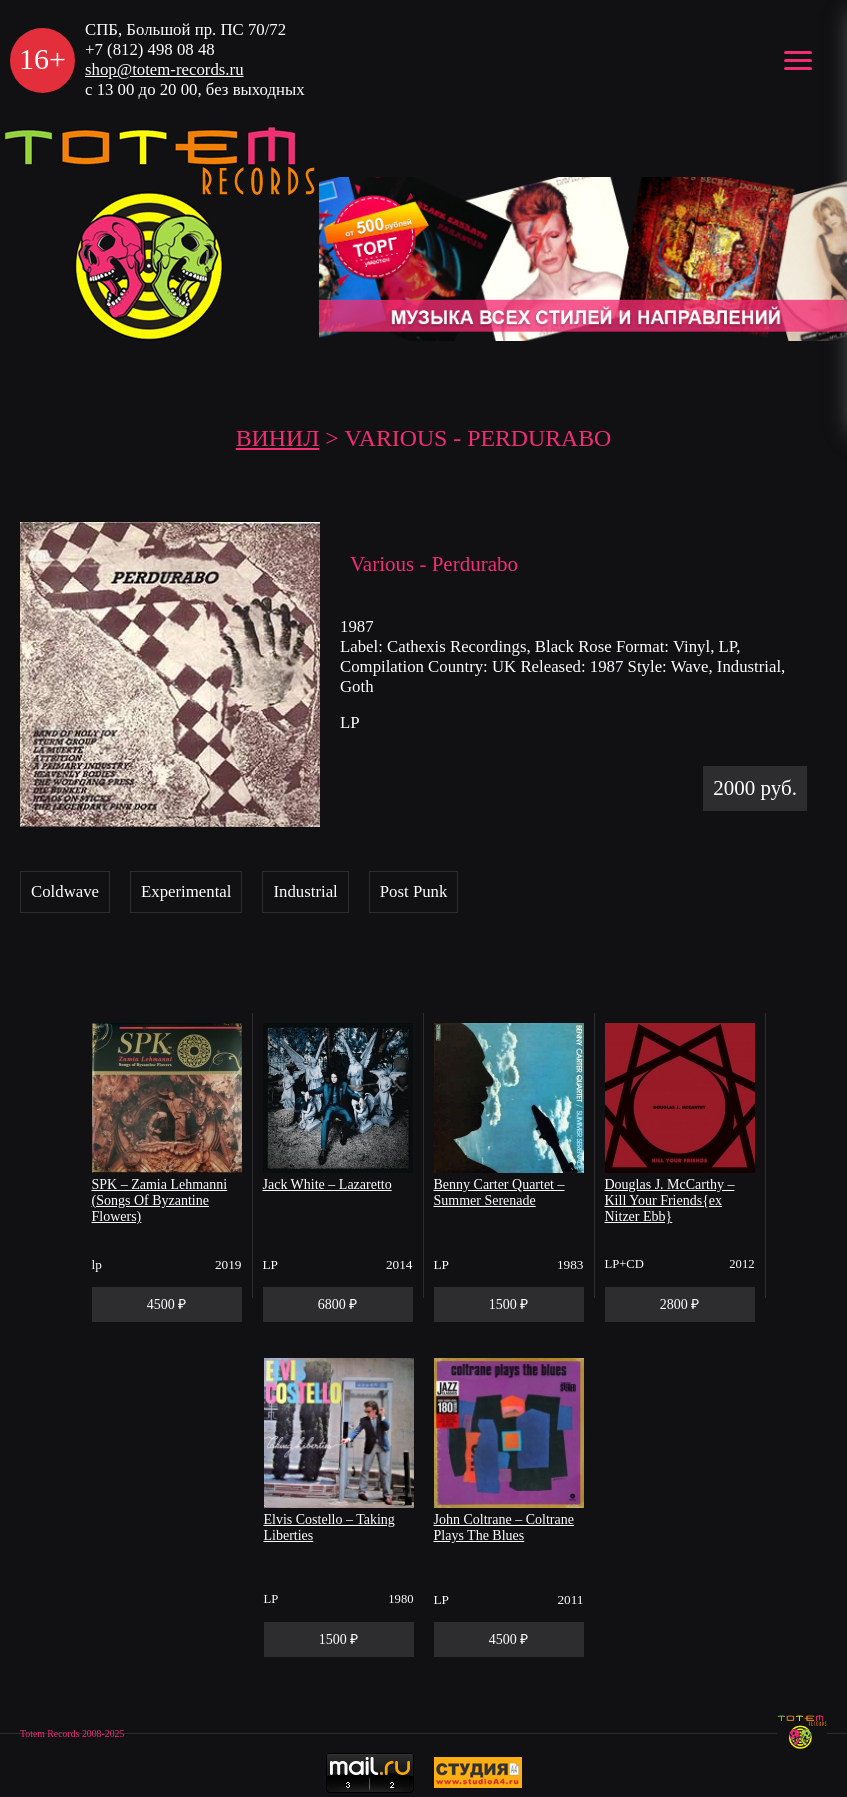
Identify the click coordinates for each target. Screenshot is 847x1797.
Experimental (186, 891)
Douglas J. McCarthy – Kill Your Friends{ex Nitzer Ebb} (670, 1200)
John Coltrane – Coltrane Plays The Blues (504, 1527)
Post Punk (414, 891)
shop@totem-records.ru (164, 69)
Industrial (305, 891)
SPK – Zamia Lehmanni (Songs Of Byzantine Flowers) (160, 1200)
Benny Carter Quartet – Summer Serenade (499, 1192)
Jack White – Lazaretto (327, 1184)
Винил (278, 438)
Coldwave (65, 891)
